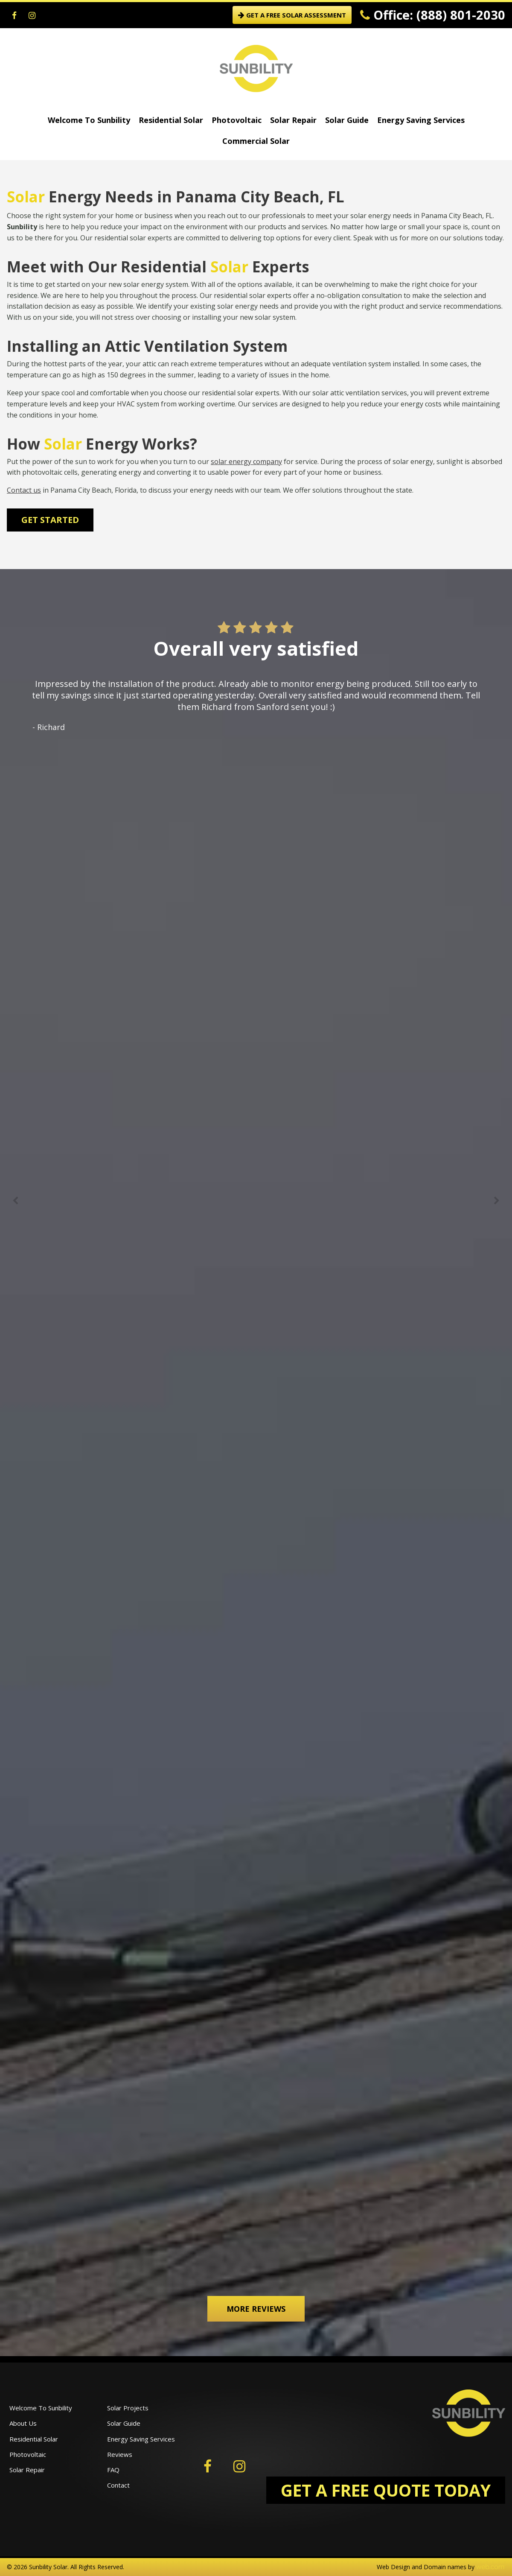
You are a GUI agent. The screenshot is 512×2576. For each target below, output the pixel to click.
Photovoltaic (237, 120)
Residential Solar (171, 120)
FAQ (113, 2469)
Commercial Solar (256, 141)
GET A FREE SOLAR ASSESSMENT (292, 15)
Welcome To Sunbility (89, 120)
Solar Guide (347, 120)
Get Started (50, 520)
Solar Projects (127, 2408)
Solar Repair (293, 120)
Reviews (119, 2454)
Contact (118, 2485)
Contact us (24, 490)
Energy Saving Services (421, 120)
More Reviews (256, 2309)
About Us (23, 2423)
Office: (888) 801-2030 (432, 14)
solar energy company (246, 461)
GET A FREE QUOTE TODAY (386, 2490)
